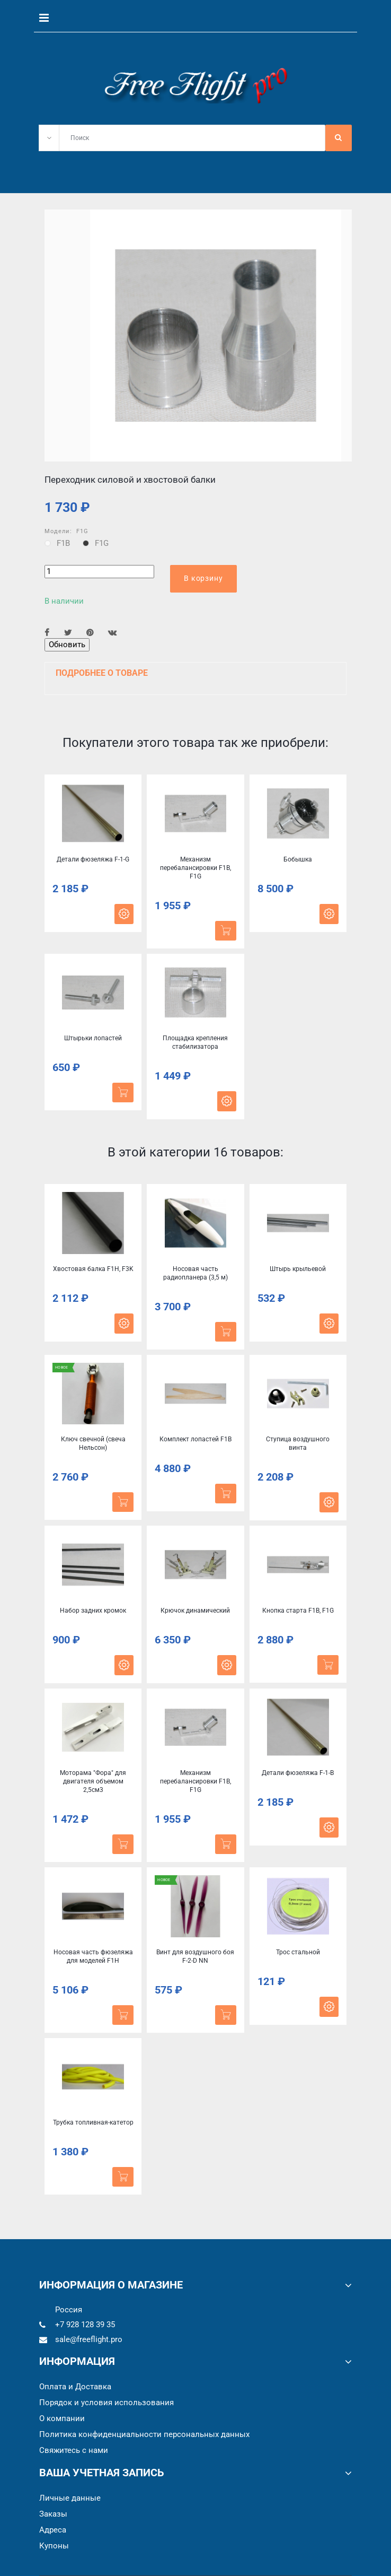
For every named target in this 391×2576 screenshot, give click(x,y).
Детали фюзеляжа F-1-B (298, 1773)
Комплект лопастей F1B (195, 1439)
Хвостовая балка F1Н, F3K (93, 1269)
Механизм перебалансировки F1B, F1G (195, 868)
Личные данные (70, 2498)
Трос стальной (298, 1952)
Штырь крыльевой (298, 1269)
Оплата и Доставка (75, 2386)
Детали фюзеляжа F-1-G (93, 859)
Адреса (52, 2530)
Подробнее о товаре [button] (102, 673)
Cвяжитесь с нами (73, 2450)
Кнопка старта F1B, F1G (298, 1610)
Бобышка (297, 859)
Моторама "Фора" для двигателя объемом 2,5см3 (93, 1781)
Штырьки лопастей (93, 1038)
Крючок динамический (195, 1610)
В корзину (203, 578)
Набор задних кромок (93, 1610)
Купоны (54, 2546)
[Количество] (99, 571)
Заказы (53, 2514)
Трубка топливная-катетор (93, 2122)
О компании (62, 2418)
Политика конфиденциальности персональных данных (144, 2434)
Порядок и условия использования (106, 2402)
